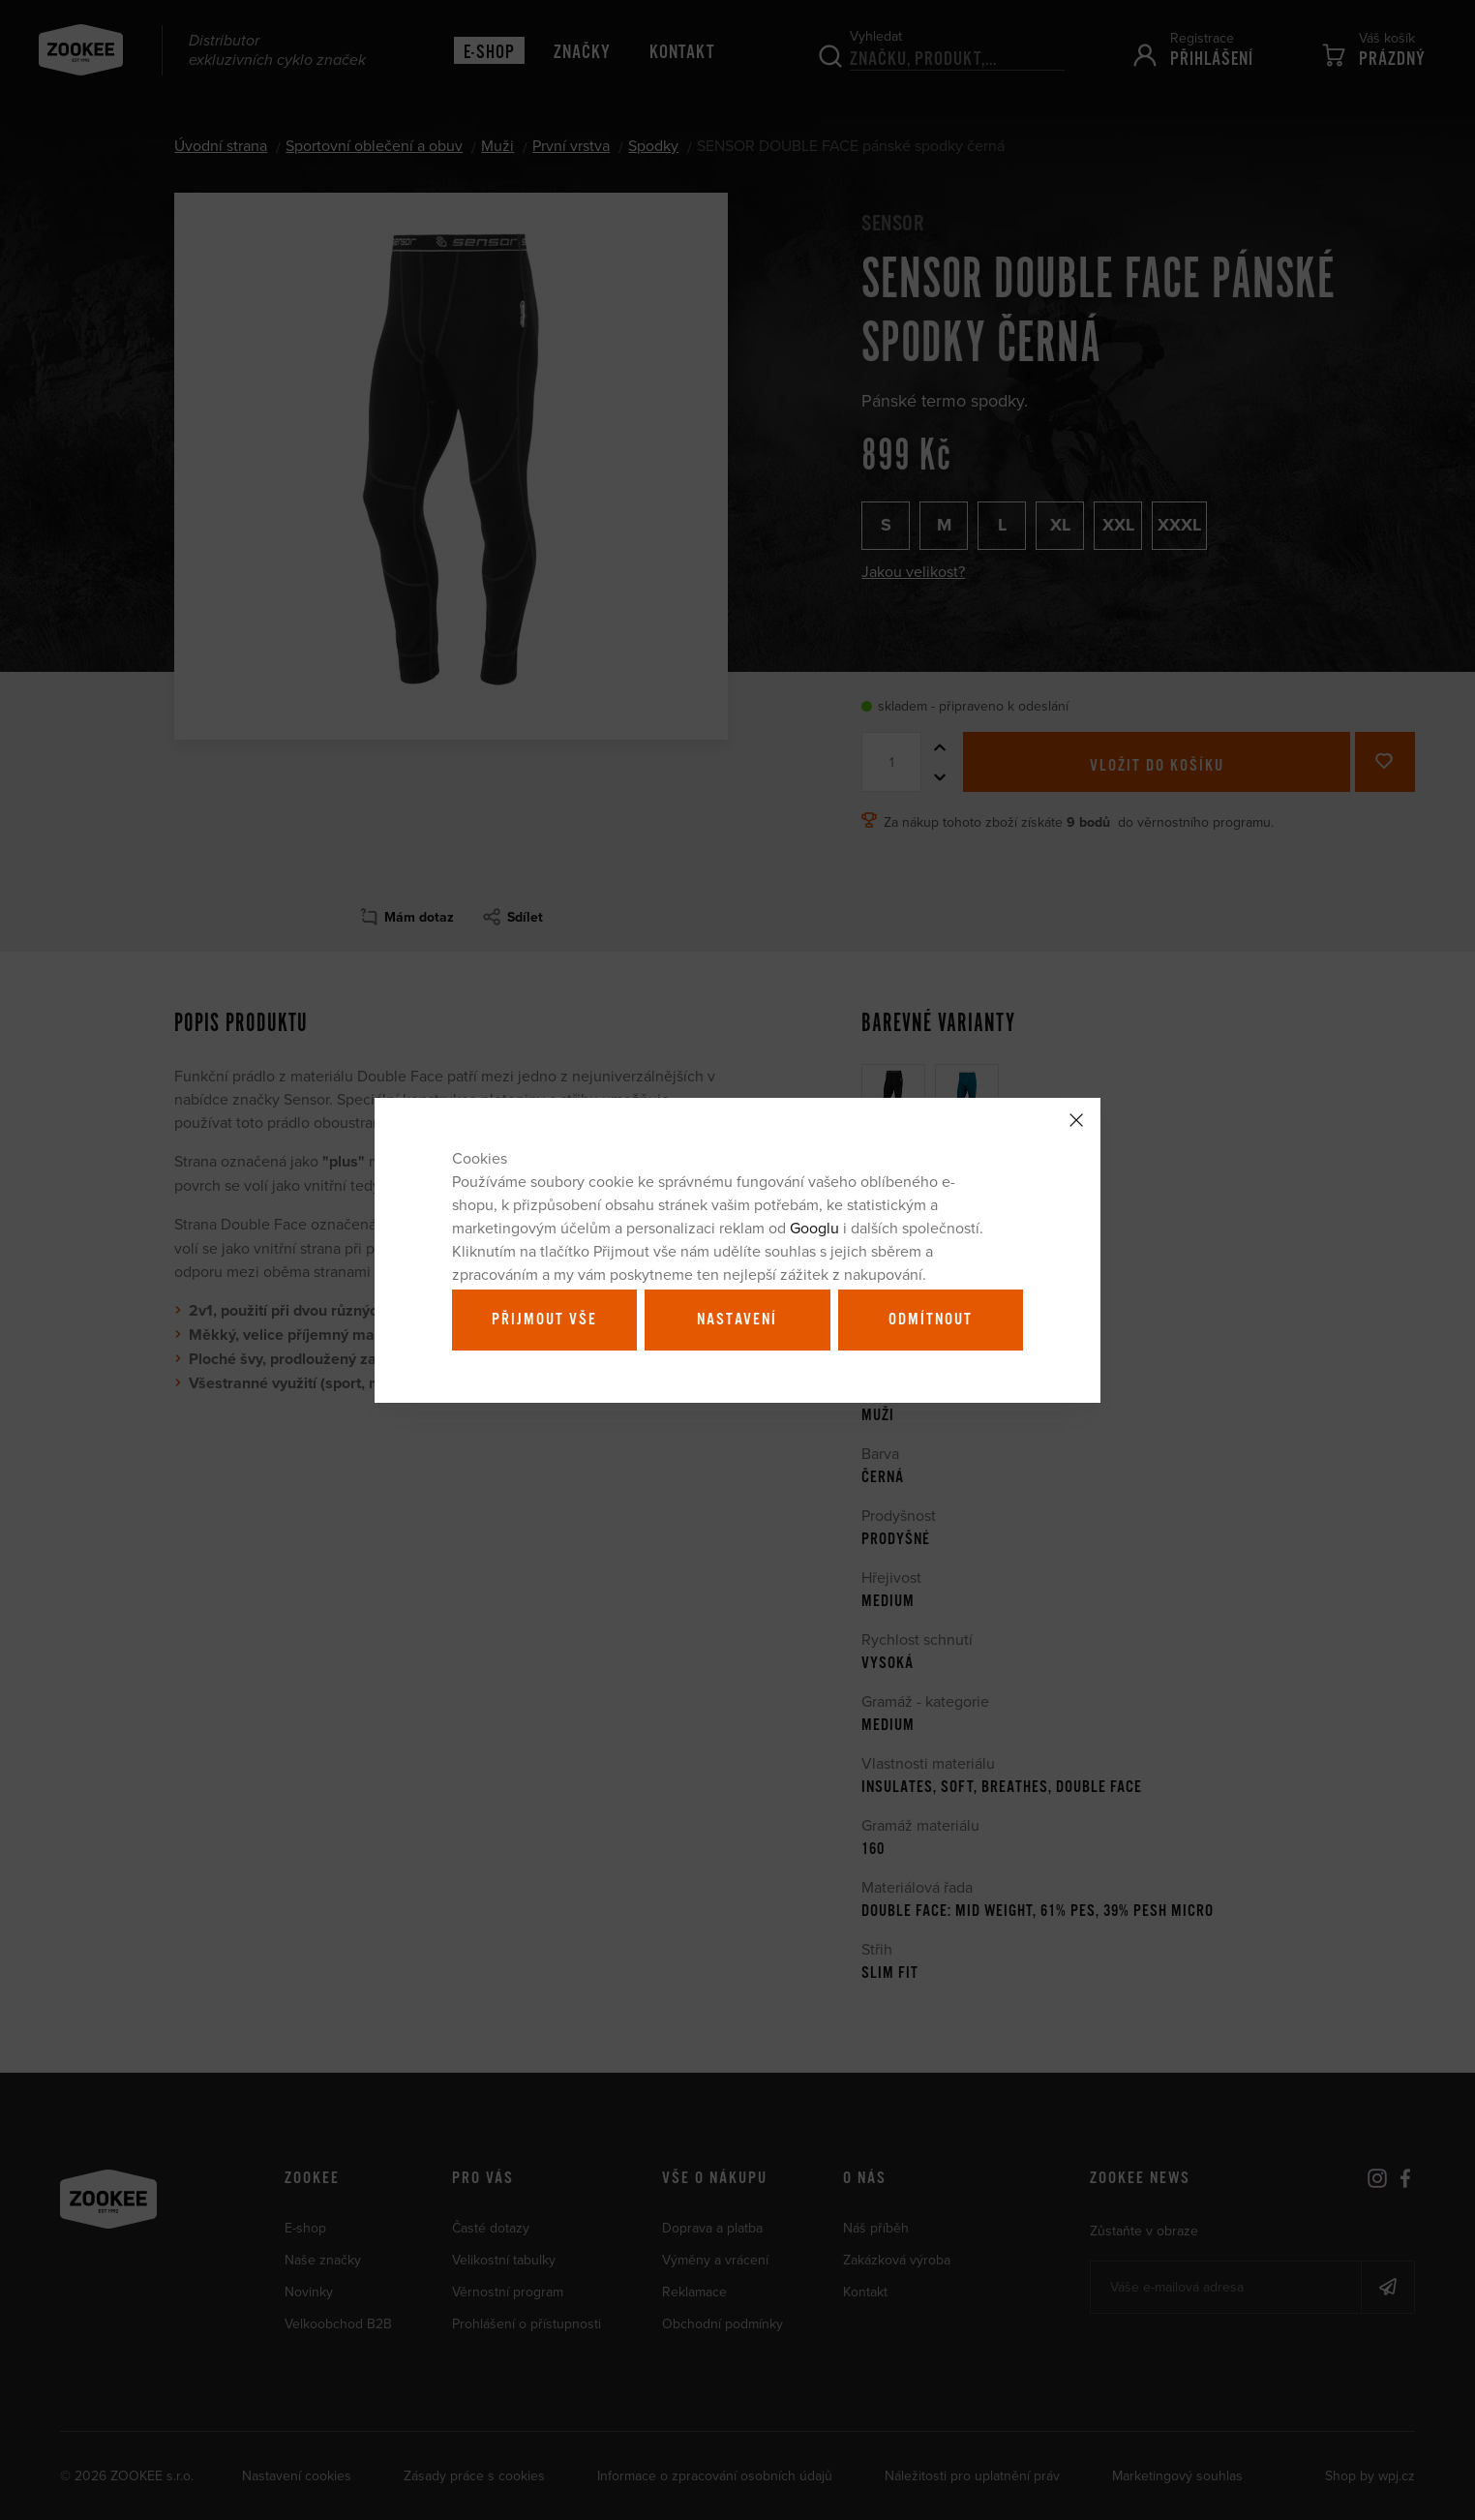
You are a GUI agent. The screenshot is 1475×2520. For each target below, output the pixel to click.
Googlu (814, 1227)
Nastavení (737, 1319)
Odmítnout (930, 1319)
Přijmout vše (544, 1319)
